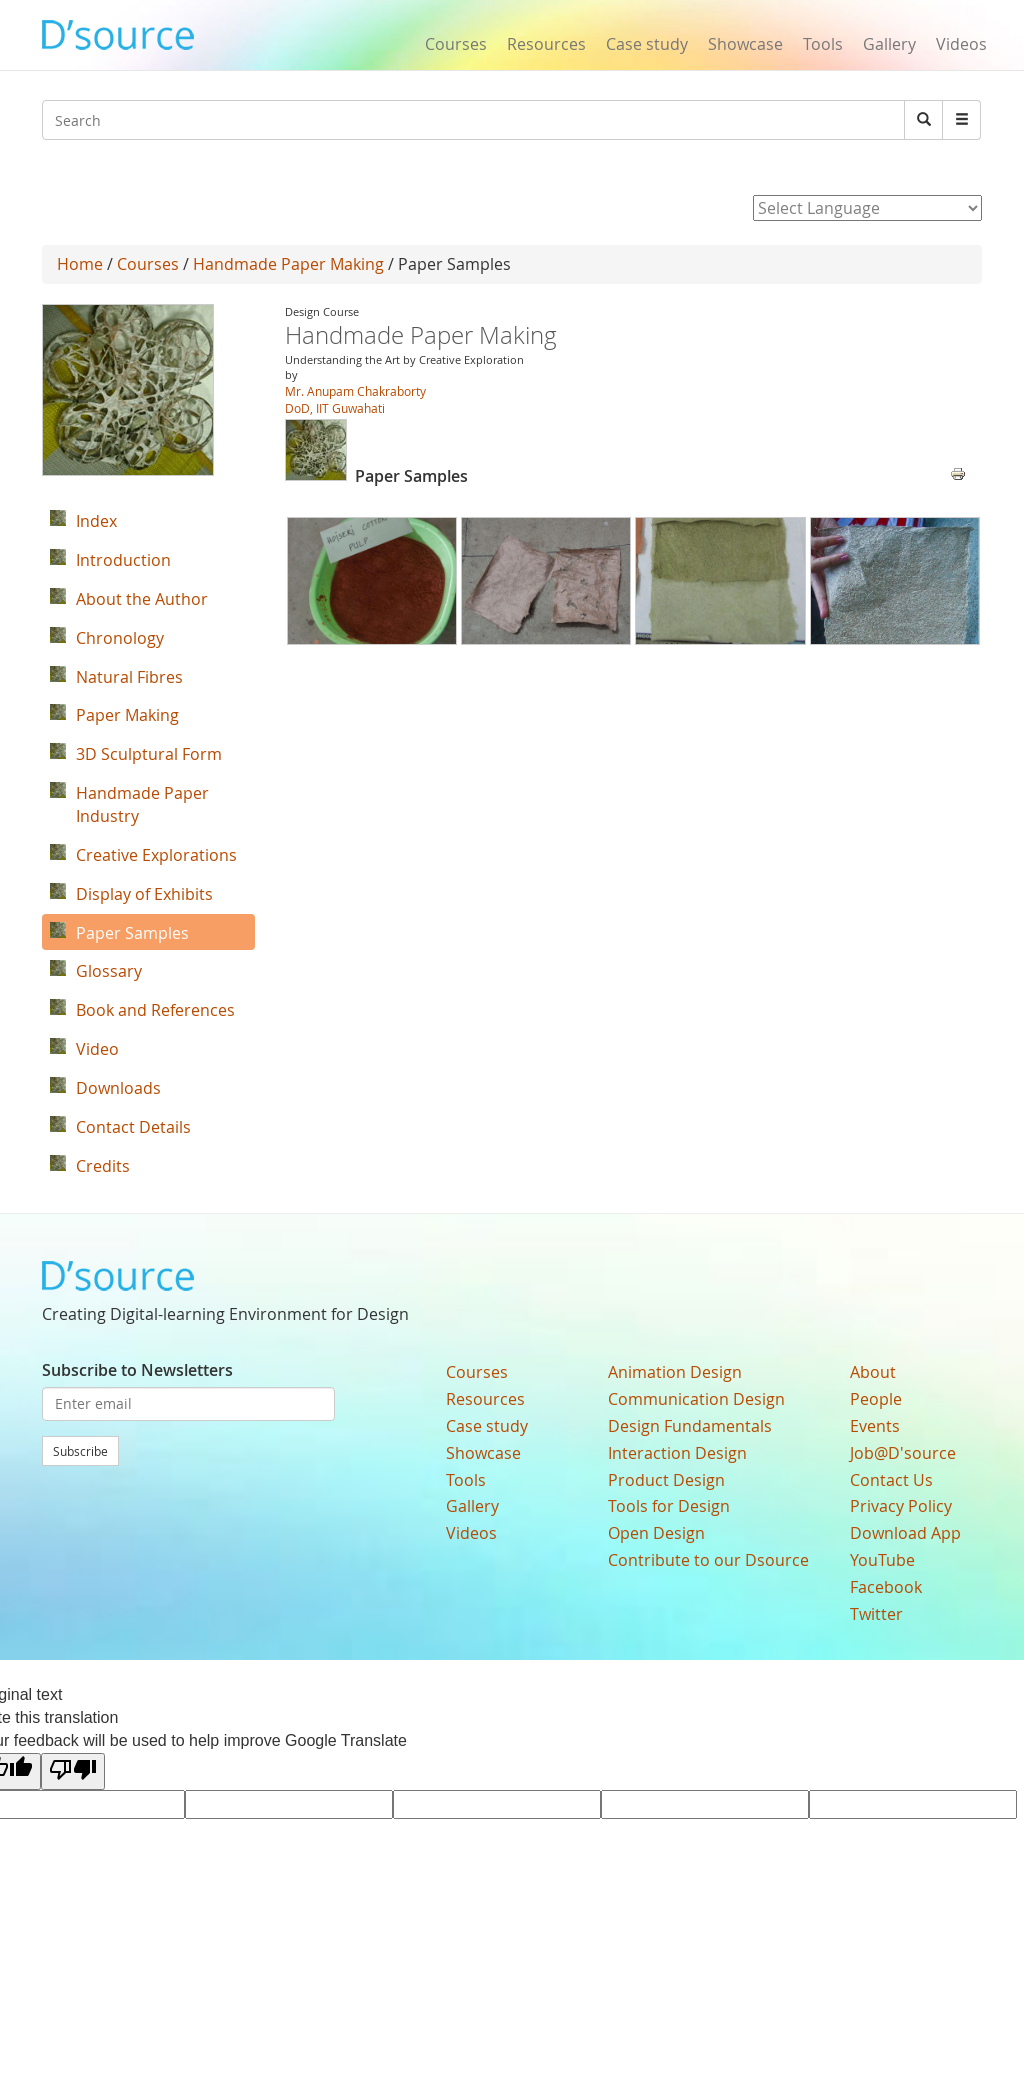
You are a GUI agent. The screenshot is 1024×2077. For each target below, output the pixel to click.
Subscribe (80, 1451)
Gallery (889, 44)
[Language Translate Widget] (867, 208)
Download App (905, 1533)
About (873, 1372)
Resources (546, 44)
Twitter (876, 1614)
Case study (647, 44)
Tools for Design (669, 1506)
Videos (961, 44)
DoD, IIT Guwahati (335, 408)
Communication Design (696, 1399)
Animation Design (675, 1372)
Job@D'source (903, 1453)
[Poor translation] (73, 1771)
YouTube (882, 1560)
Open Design (656, 1533)
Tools (823, 44)
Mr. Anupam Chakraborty (355, 391)
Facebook (886, 1587)
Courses (456, 44)
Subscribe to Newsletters (137, 1370)
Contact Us (891, 1480)
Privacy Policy (901, 1506)
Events (875, 1426)
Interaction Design (677, 1453)
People (876, 1399)
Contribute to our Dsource (708, 1560)
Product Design (666, 1480)
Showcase (745, 44)
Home (80, 264)
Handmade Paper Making (288, 264)
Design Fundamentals (690, 1426)
